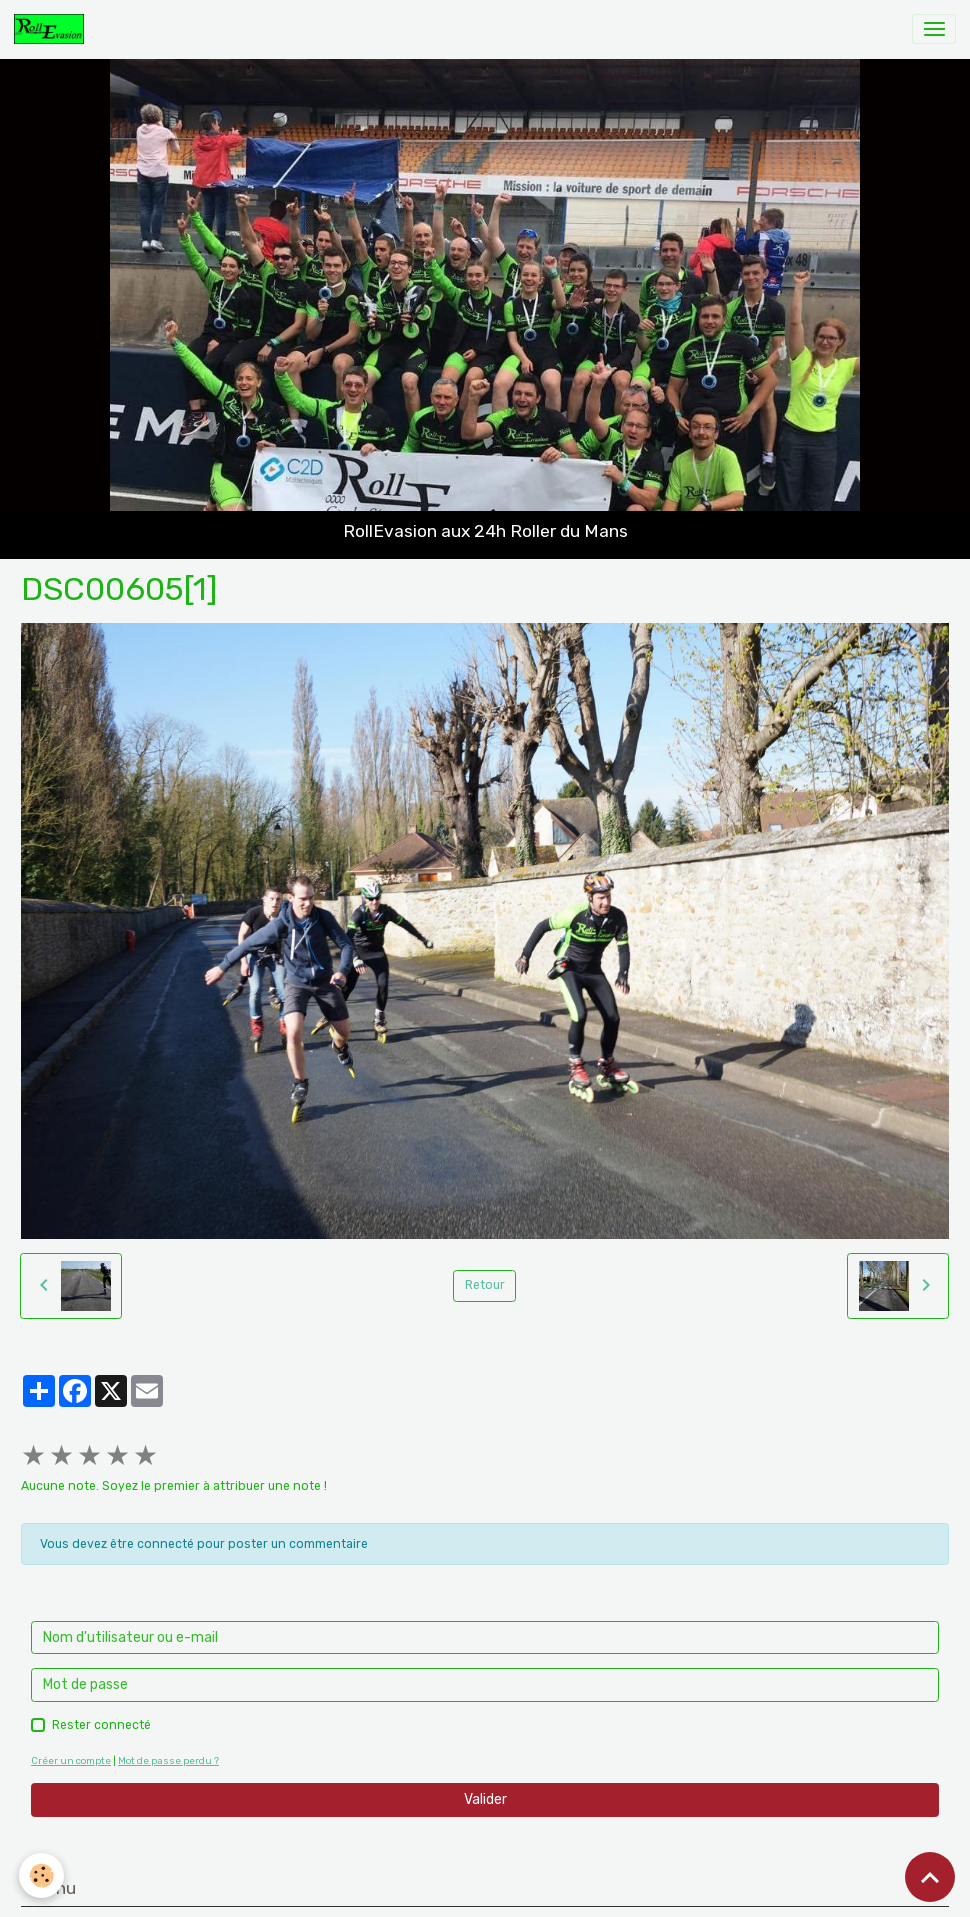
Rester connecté (101, 1725)
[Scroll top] (930, 1877)
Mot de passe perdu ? (168, 1760)
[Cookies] (42, 1875)
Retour (485, 1285)
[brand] (52, 29)
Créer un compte (71, 1760)
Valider (485, 1799)
